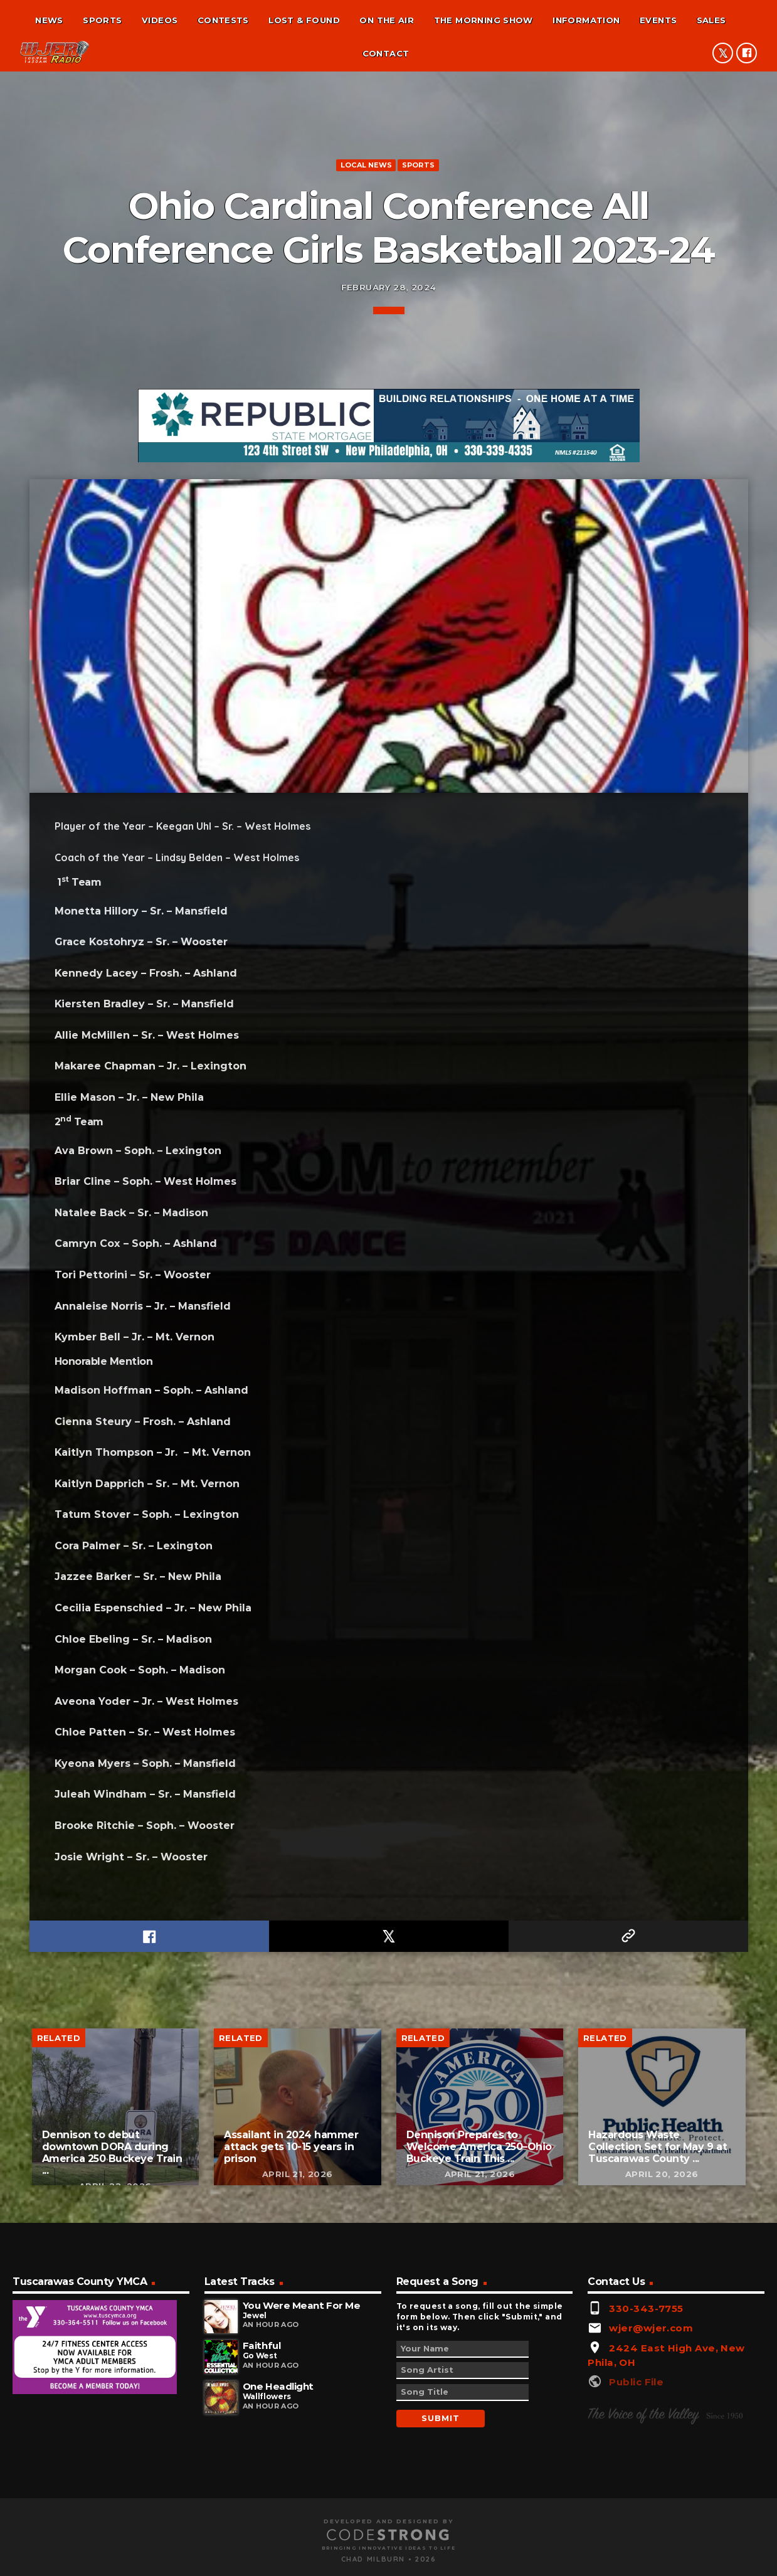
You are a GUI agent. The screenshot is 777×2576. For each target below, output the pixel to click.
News (49, 20)
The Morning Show (483, 20)
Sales (711, 20)
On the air (386, 20)
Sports (102, 20)
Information (586, 20)
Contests (223, 20)
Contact (386, 53)
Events (658, 20)
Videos (159, 20)
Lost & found (304, 20)
